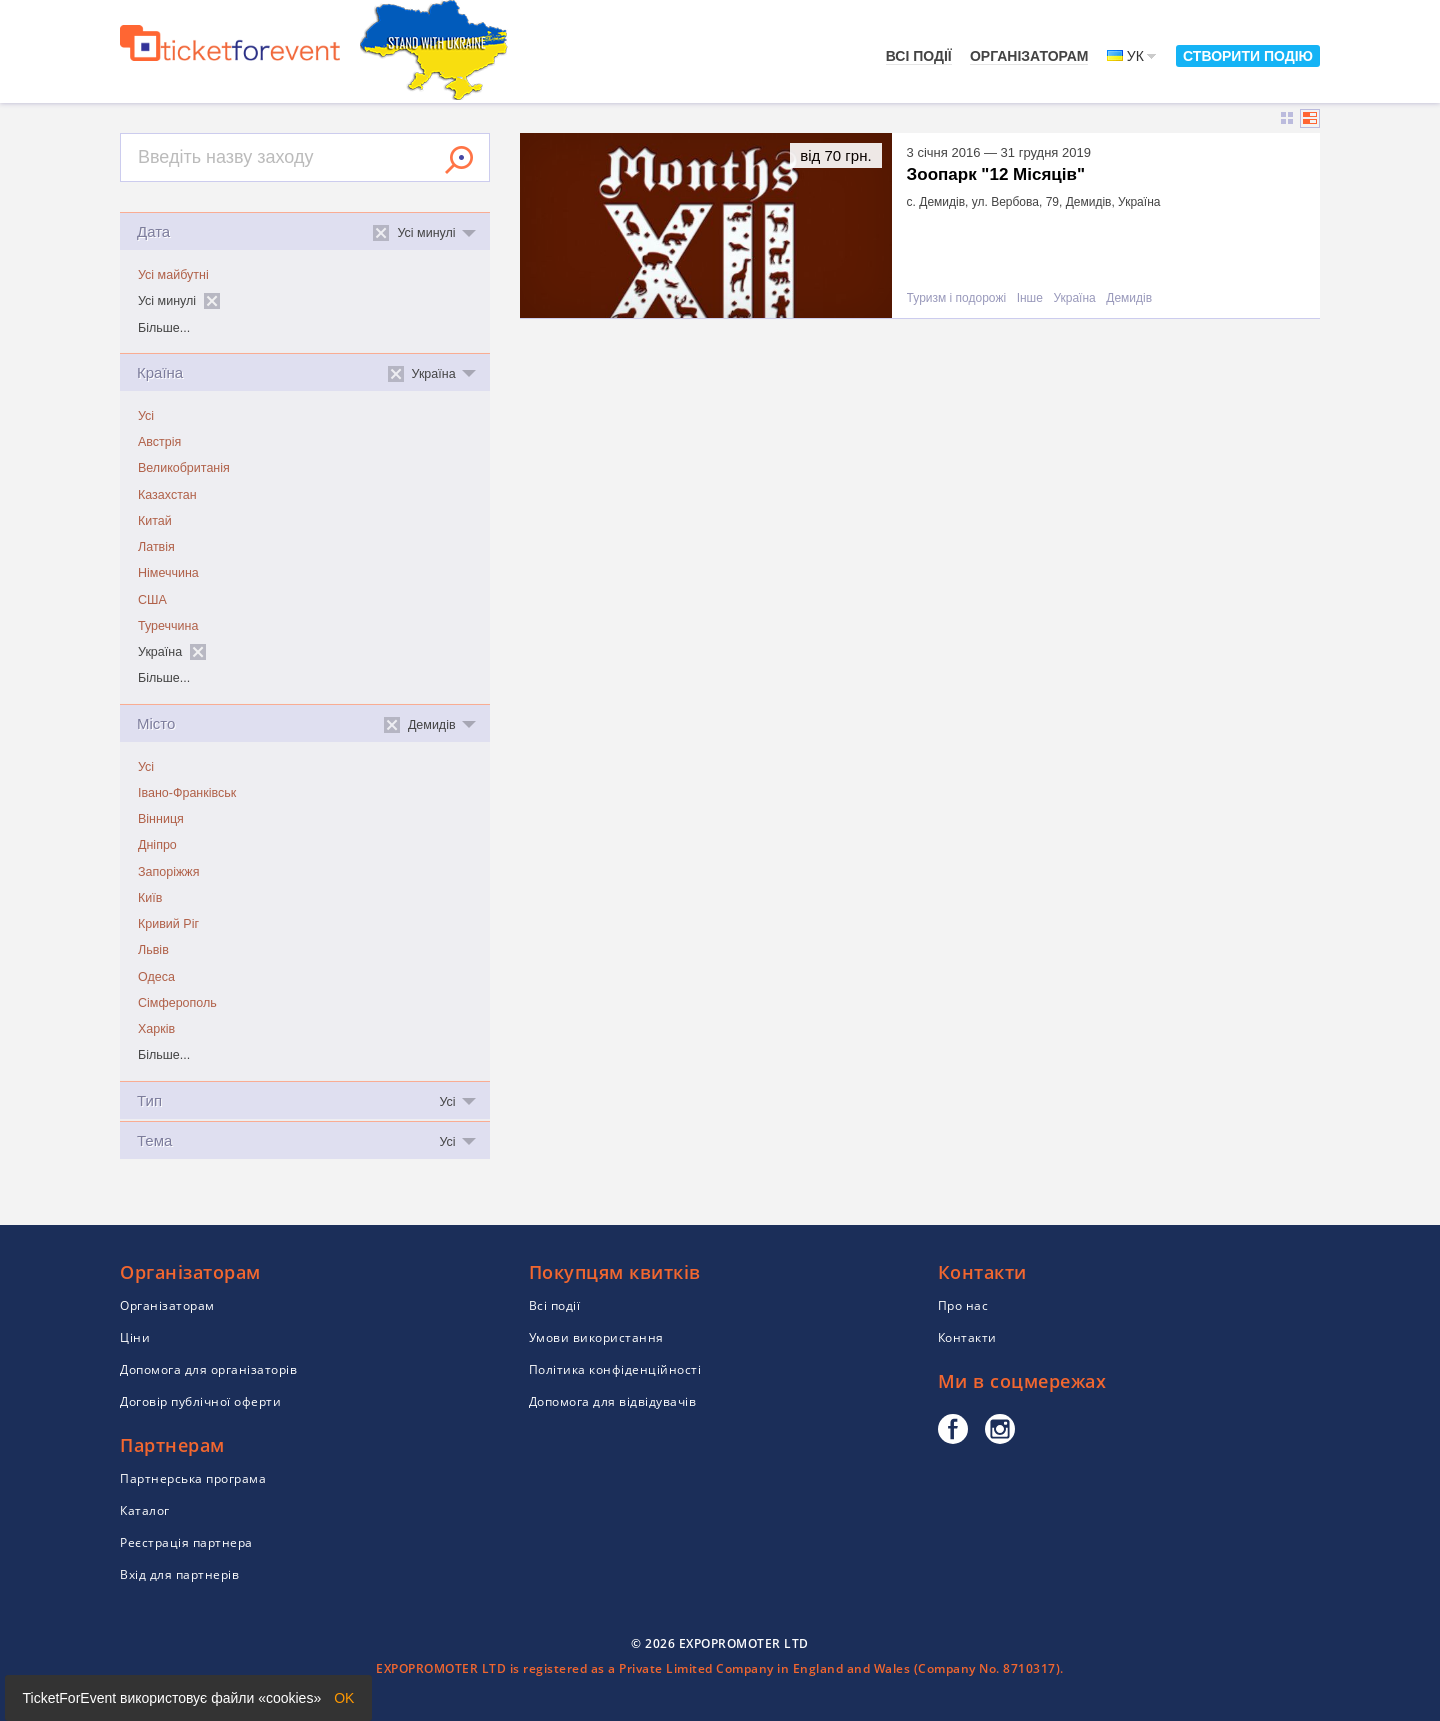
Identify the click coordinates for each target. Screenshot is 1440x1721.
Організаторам (1029, 56)
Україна (1074, 298)
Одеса (156, 977)
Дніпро (157, 845)
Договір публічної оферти (200, 1401)
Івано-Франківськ (187, 793)
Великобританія (184, 468)
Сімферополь (177, 1003)
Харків (156, 1029)
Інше (1030, 298)
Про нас (963, 1305)
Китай (155, 521)
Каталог (145, 1510)
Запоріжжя (168, 872)
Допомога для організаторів (208, 1369)
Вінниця (161, 819)
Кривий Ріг (168, 924)
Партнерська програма (193, 1478)
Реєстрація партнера (186, 1542)
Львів (153, 950)
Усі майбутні (173, 275)
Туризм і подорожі (956, 298)
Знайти (459, 160)
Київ (150, 898)
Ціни (135, 1337)
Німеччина (168, 573)
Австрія (159, 442)
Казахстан (167, 495)
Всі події (919, 56)
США (152, 600)
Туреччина (168, 626)
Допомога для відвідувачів (613, 1401)
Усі (146, 416)
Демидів (1129, 298)
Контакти (967, 1337)
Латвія (156, 547)
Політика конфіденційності (615, 1369)
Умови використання (596, 1337)
